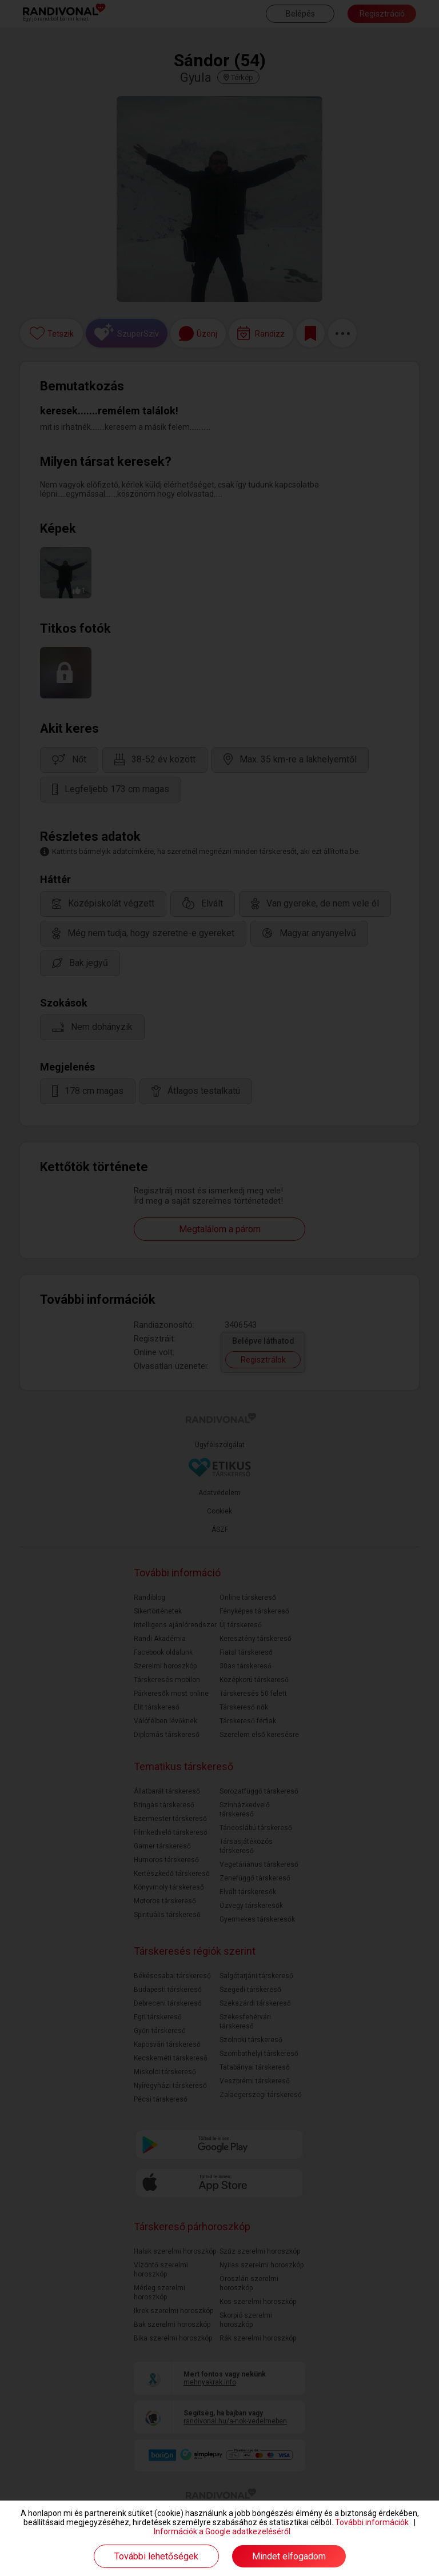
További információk (372, 2522)
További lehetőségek (156, 2556)
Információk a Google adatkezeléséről (222, 2531)
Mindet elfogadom (289, 2556)
